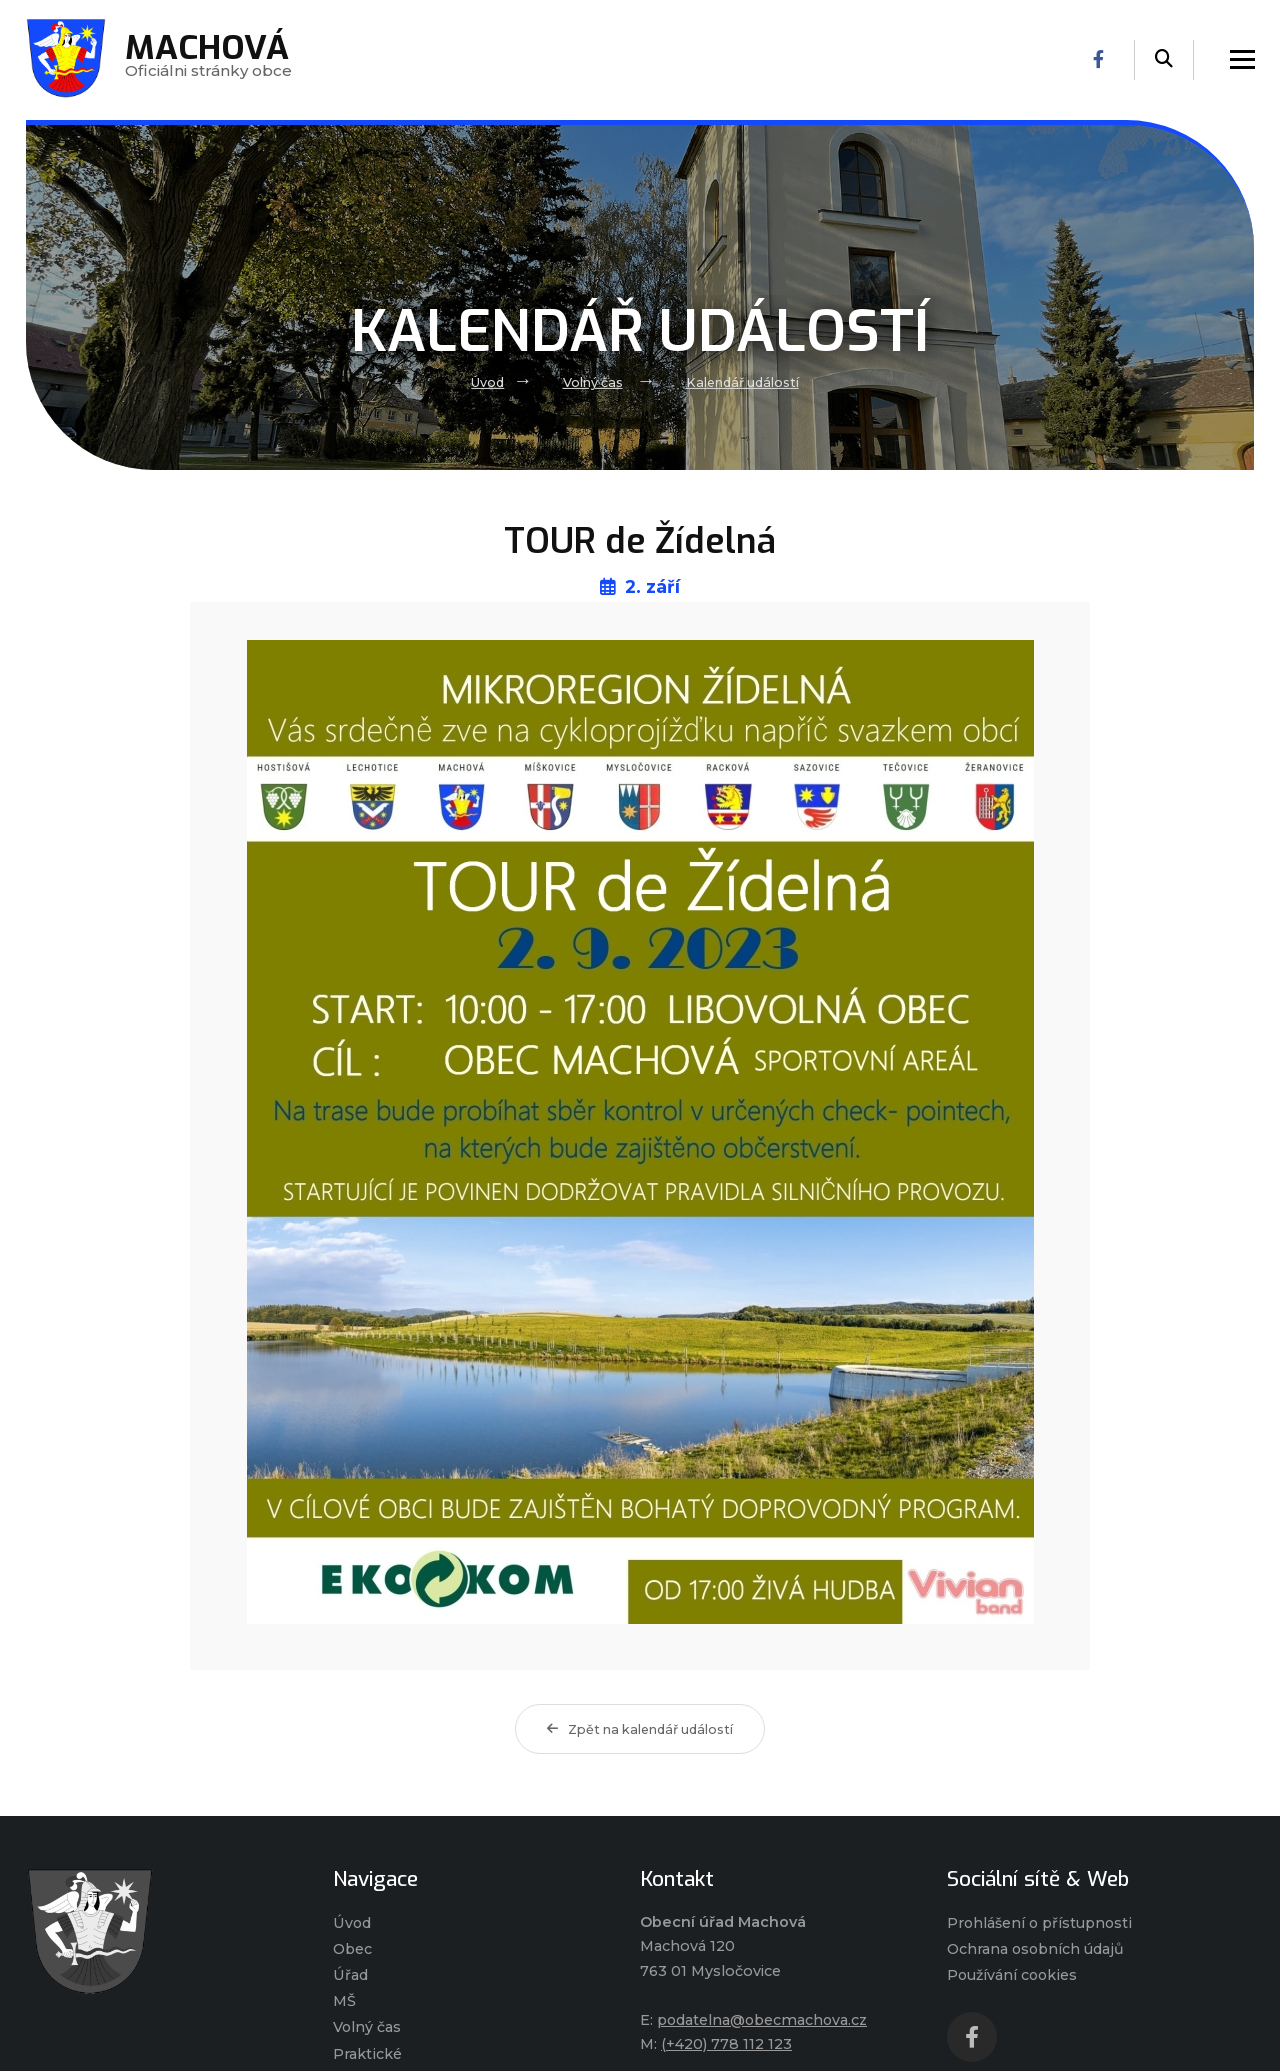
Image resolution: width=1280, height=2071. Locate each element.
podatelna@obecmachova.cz (764, 2020)
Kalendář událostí (743, 382)
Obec (353, 1949)
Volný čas (592, 382)
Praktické (367, 2055)
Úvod (486, 382)
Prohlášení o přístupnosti (1042, 1923)
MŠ (344, 2002)
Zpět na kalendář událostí (640, 1729)
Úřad (350, 1976)
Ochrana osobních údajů (1037, 1949)
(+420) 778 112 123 (726, 2044)
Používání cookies (1014, 1976)
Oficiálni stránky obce (209, 59)
